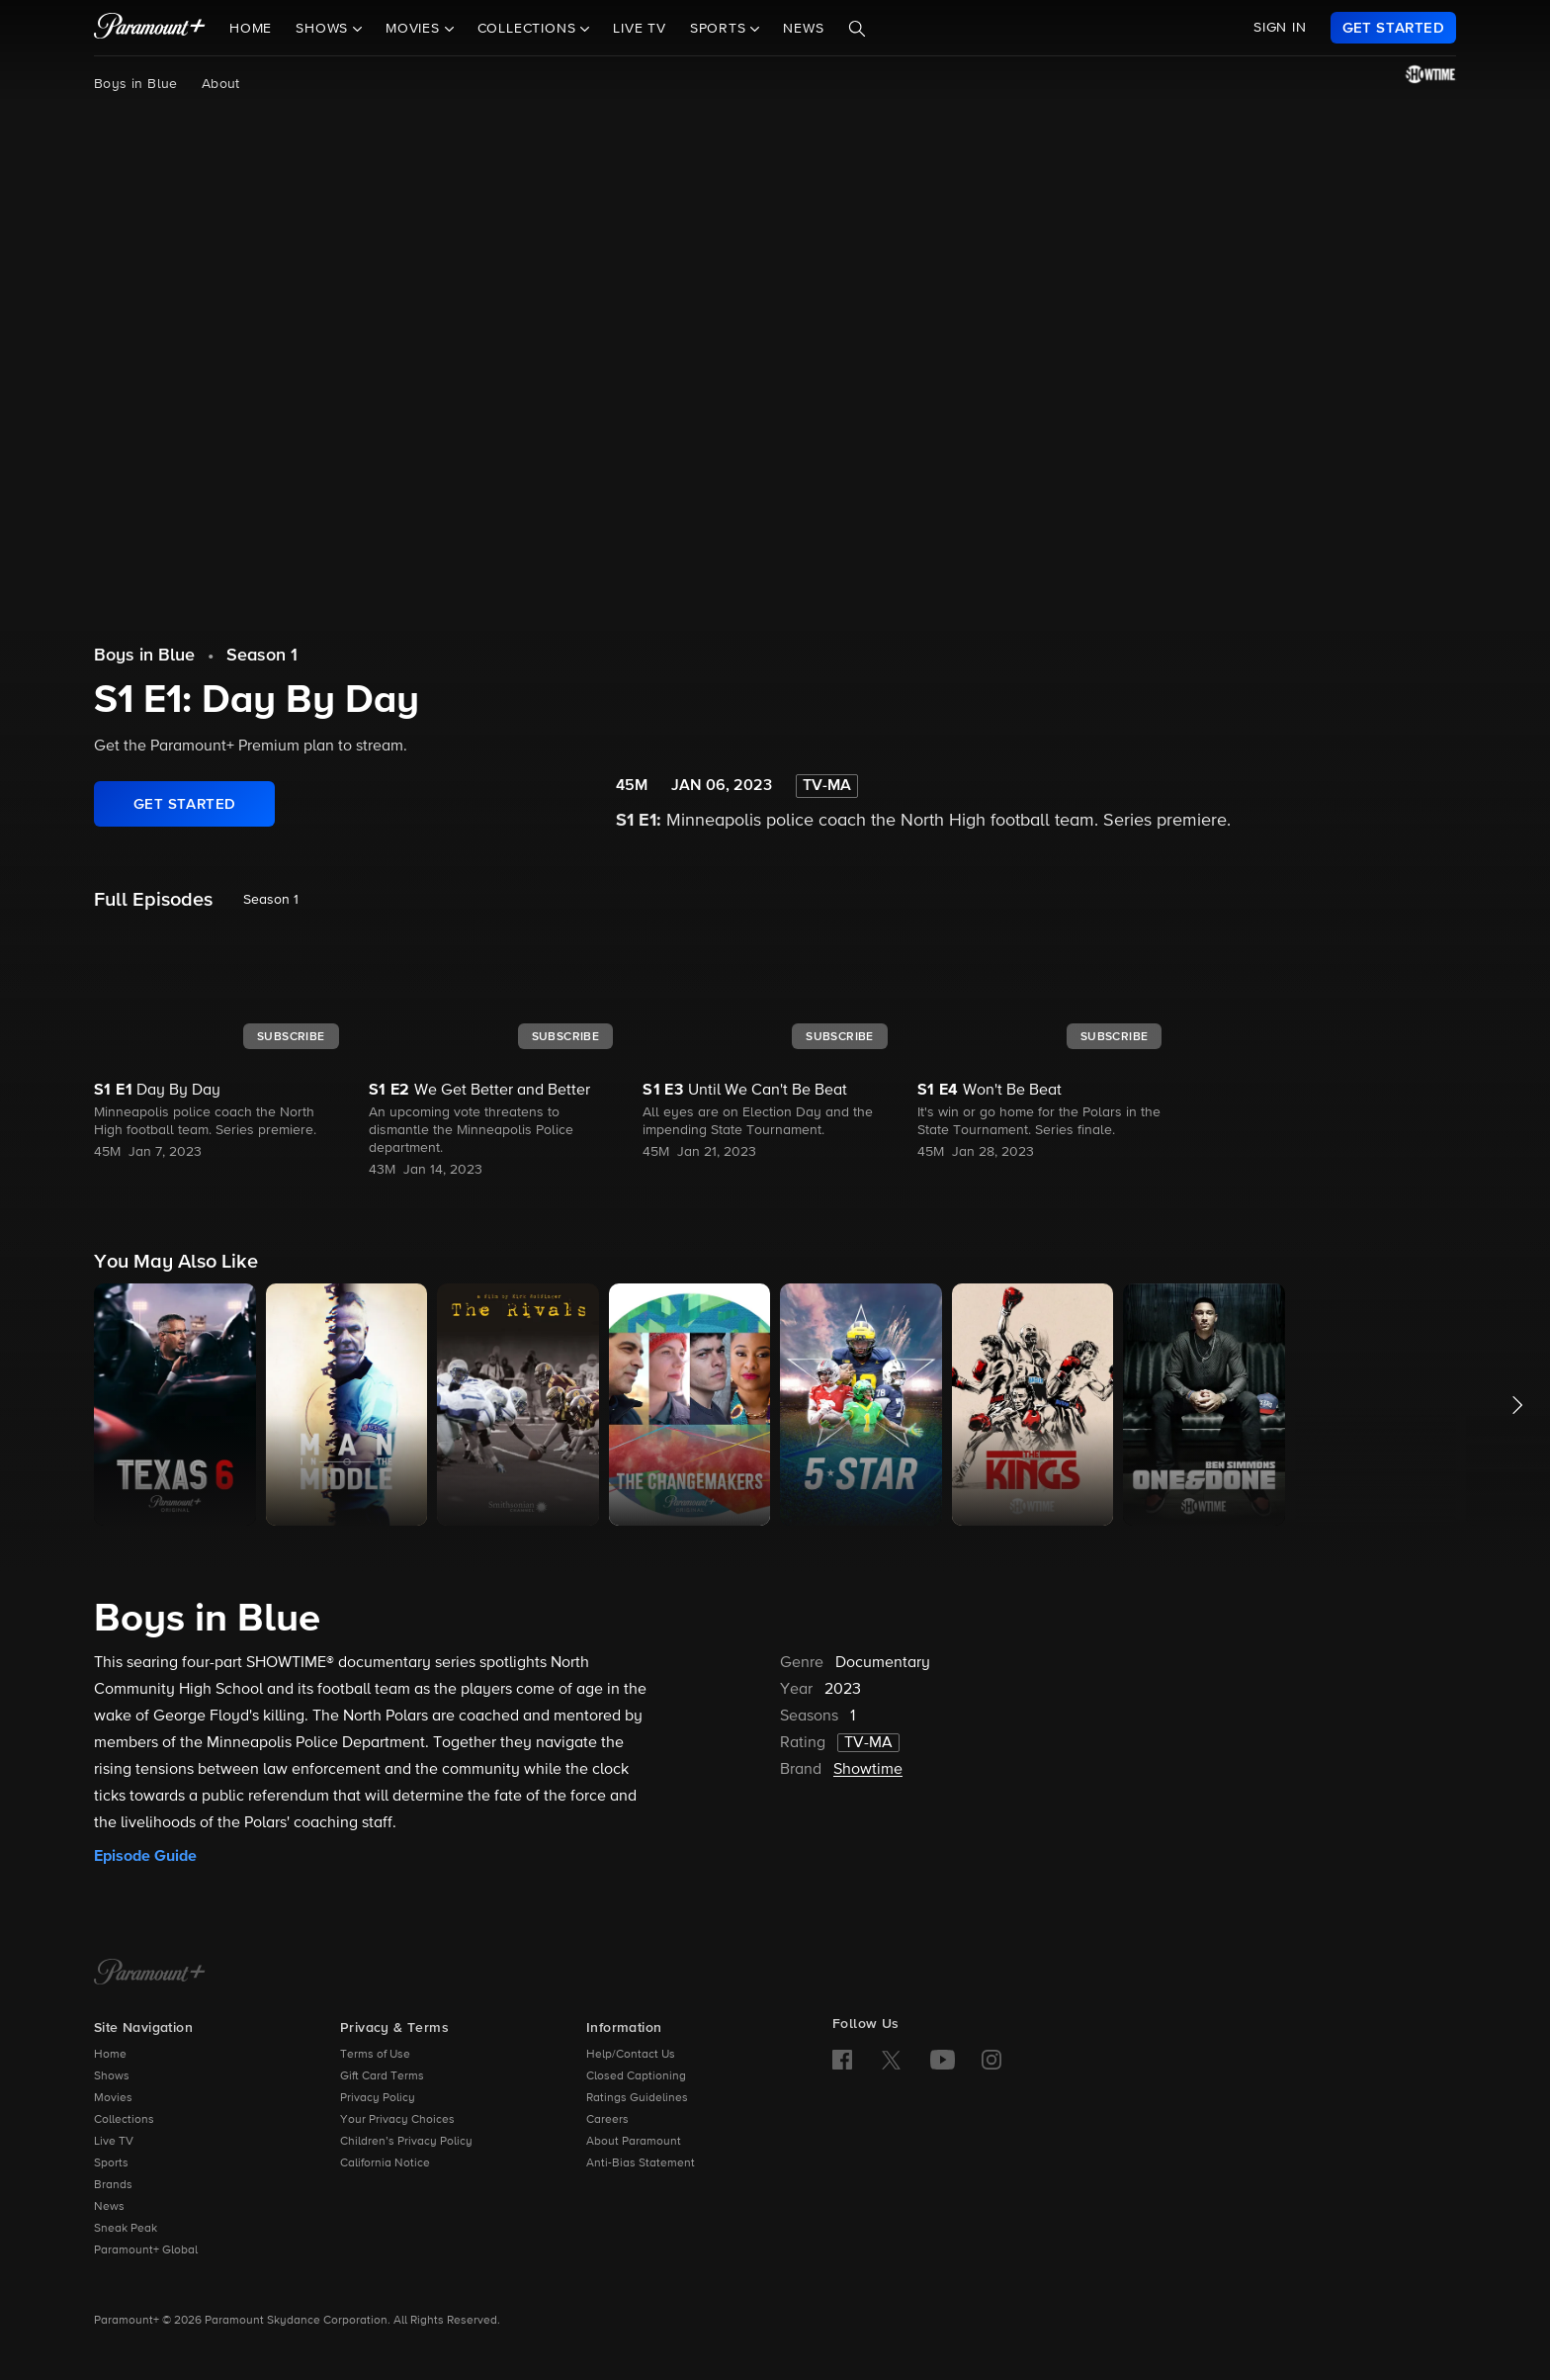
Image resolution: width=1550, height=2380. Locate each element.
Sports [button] (720, 29)
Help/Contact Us (630, 2055)
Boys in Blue (136, 84)
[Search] (857, 29)
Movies (113, 2098)
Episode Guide (145, 1856)
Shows (111, 2076)
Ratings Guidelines (637, 2098)
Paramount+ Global (146, 2250)
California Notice (385, 2163)
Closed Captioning (636, 2076)
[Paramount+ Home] (150, 1973)
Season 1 (262, 655)
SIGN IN (1280, 28)
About (221, 84)
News (803, 29)
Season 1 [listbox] (271, 900)
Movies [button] (415, 29)
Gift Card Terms (382, 2076)
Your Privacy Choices (397, 2120)
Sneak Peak (125, 2229)
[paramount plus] (150, 28)
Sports (111, 2163)
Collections (124, 2120)
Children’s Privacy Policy (406, 2142)
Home (250, 29)
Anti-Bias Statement (640, 2163)
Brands (113, 2185)
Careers (607, 2120)
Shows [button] (324, 29)
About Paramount (633, 2142)
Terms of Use (375, 2055)
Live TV (639, 29)
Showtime (868, 1770)
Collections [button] (529, 29)
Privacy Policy (377, 2098)
